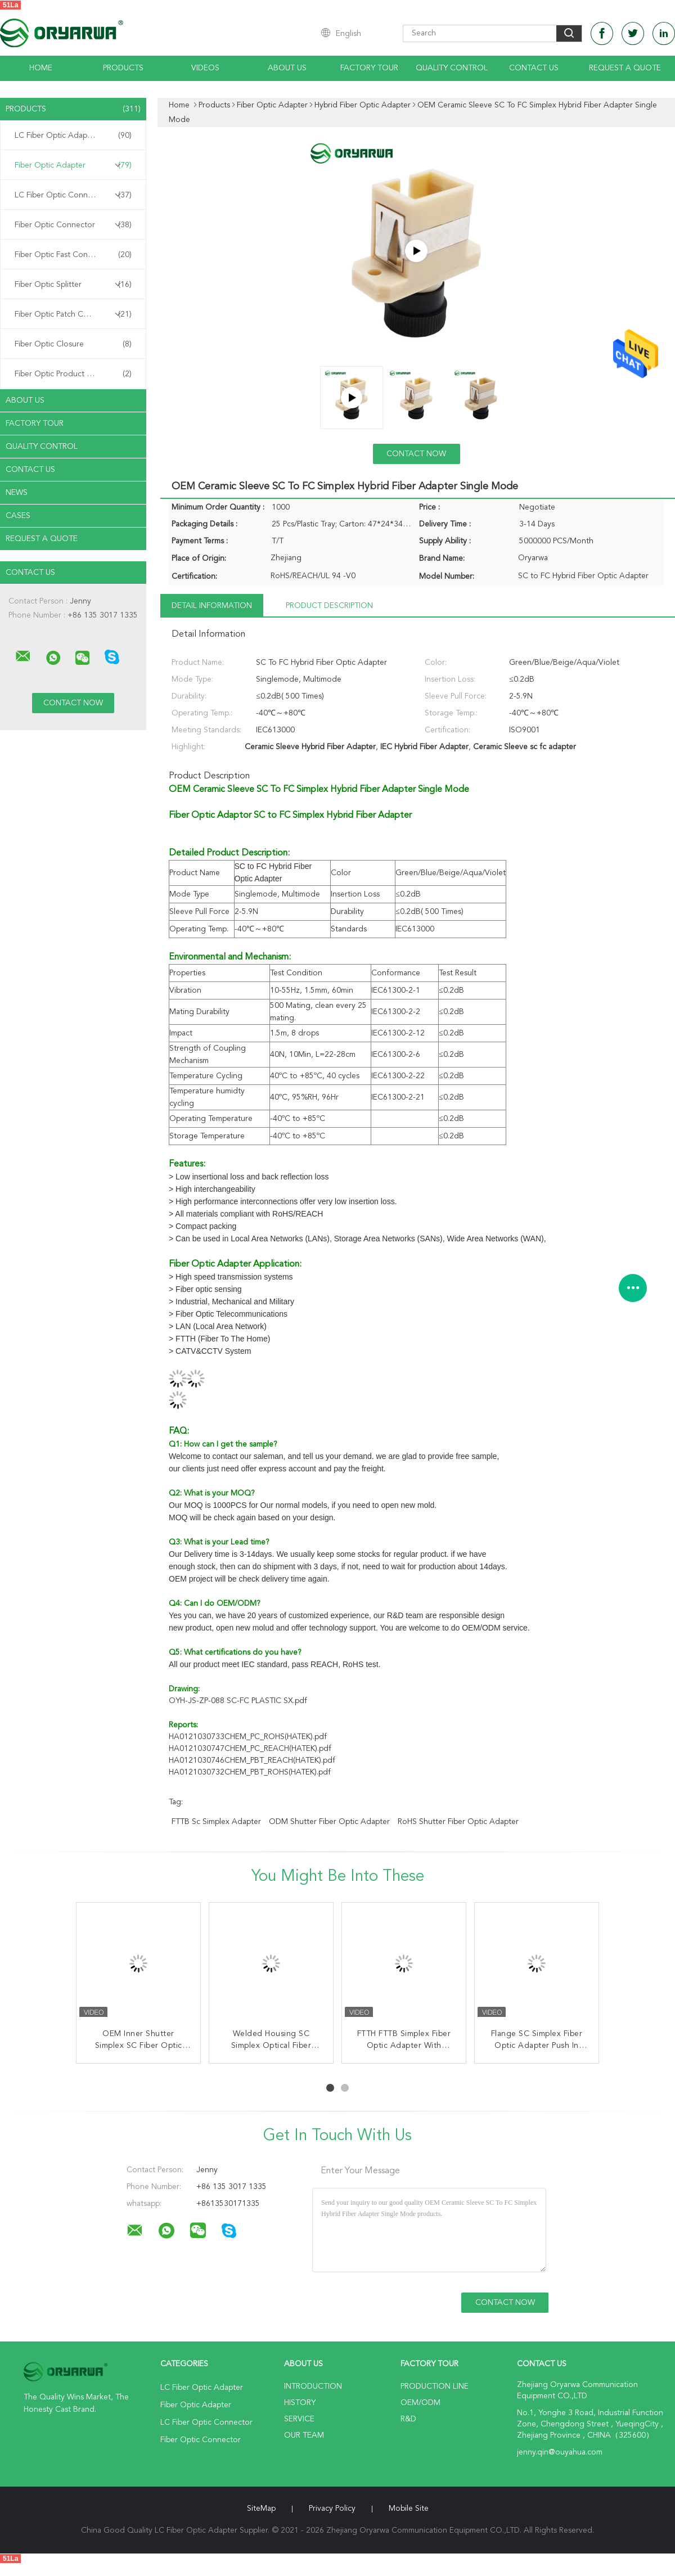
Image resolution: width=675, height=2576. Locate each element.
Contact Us (534, 68)
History (300, 2403)
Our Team (304, 2435)
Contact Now (416, 454)
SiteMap (261, 2508)
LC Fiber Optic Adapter (73, 135)
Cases (18, 516)
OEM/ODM (420, 2403)
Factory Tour (369, 68)
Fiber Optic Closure (73, 344)
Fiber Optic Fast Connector (73, 254)
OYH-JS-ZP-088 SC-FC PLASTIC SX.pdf (238, 1701)
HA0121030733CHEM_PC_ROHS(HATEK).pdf (248, 1737)
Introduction (313, 2386)
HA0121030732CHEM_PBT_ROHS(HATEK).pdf (250, 1772)
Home (40, 68)
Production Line (434, 2386)
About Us (287, 68)
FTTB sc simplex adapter (216, 1822)
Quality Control (452, 68)
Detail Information (212, 606)
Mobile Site (409, 2508)
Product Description (329, 606)
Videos (205, 68)
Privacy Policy (332, 2508)
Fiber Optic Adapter (73, 165)
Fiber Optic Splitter (73, 284)
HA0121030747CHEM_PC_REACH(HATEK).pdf (250, 1749)
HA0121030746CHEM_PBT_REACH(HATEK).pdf (252, 1760)
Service (299, 2419)
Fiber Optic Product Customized (73, 374)
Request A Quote (625, 68)
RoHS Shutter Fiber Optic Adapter (458, 1822)
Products (123, 68)
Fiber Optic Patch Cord (73, 314)
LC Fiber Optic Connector (73, 195)
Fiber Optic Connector (73, 225)
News (17, 493)
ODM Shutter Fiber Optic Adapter (329, 1822)
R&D (408, 2419)
